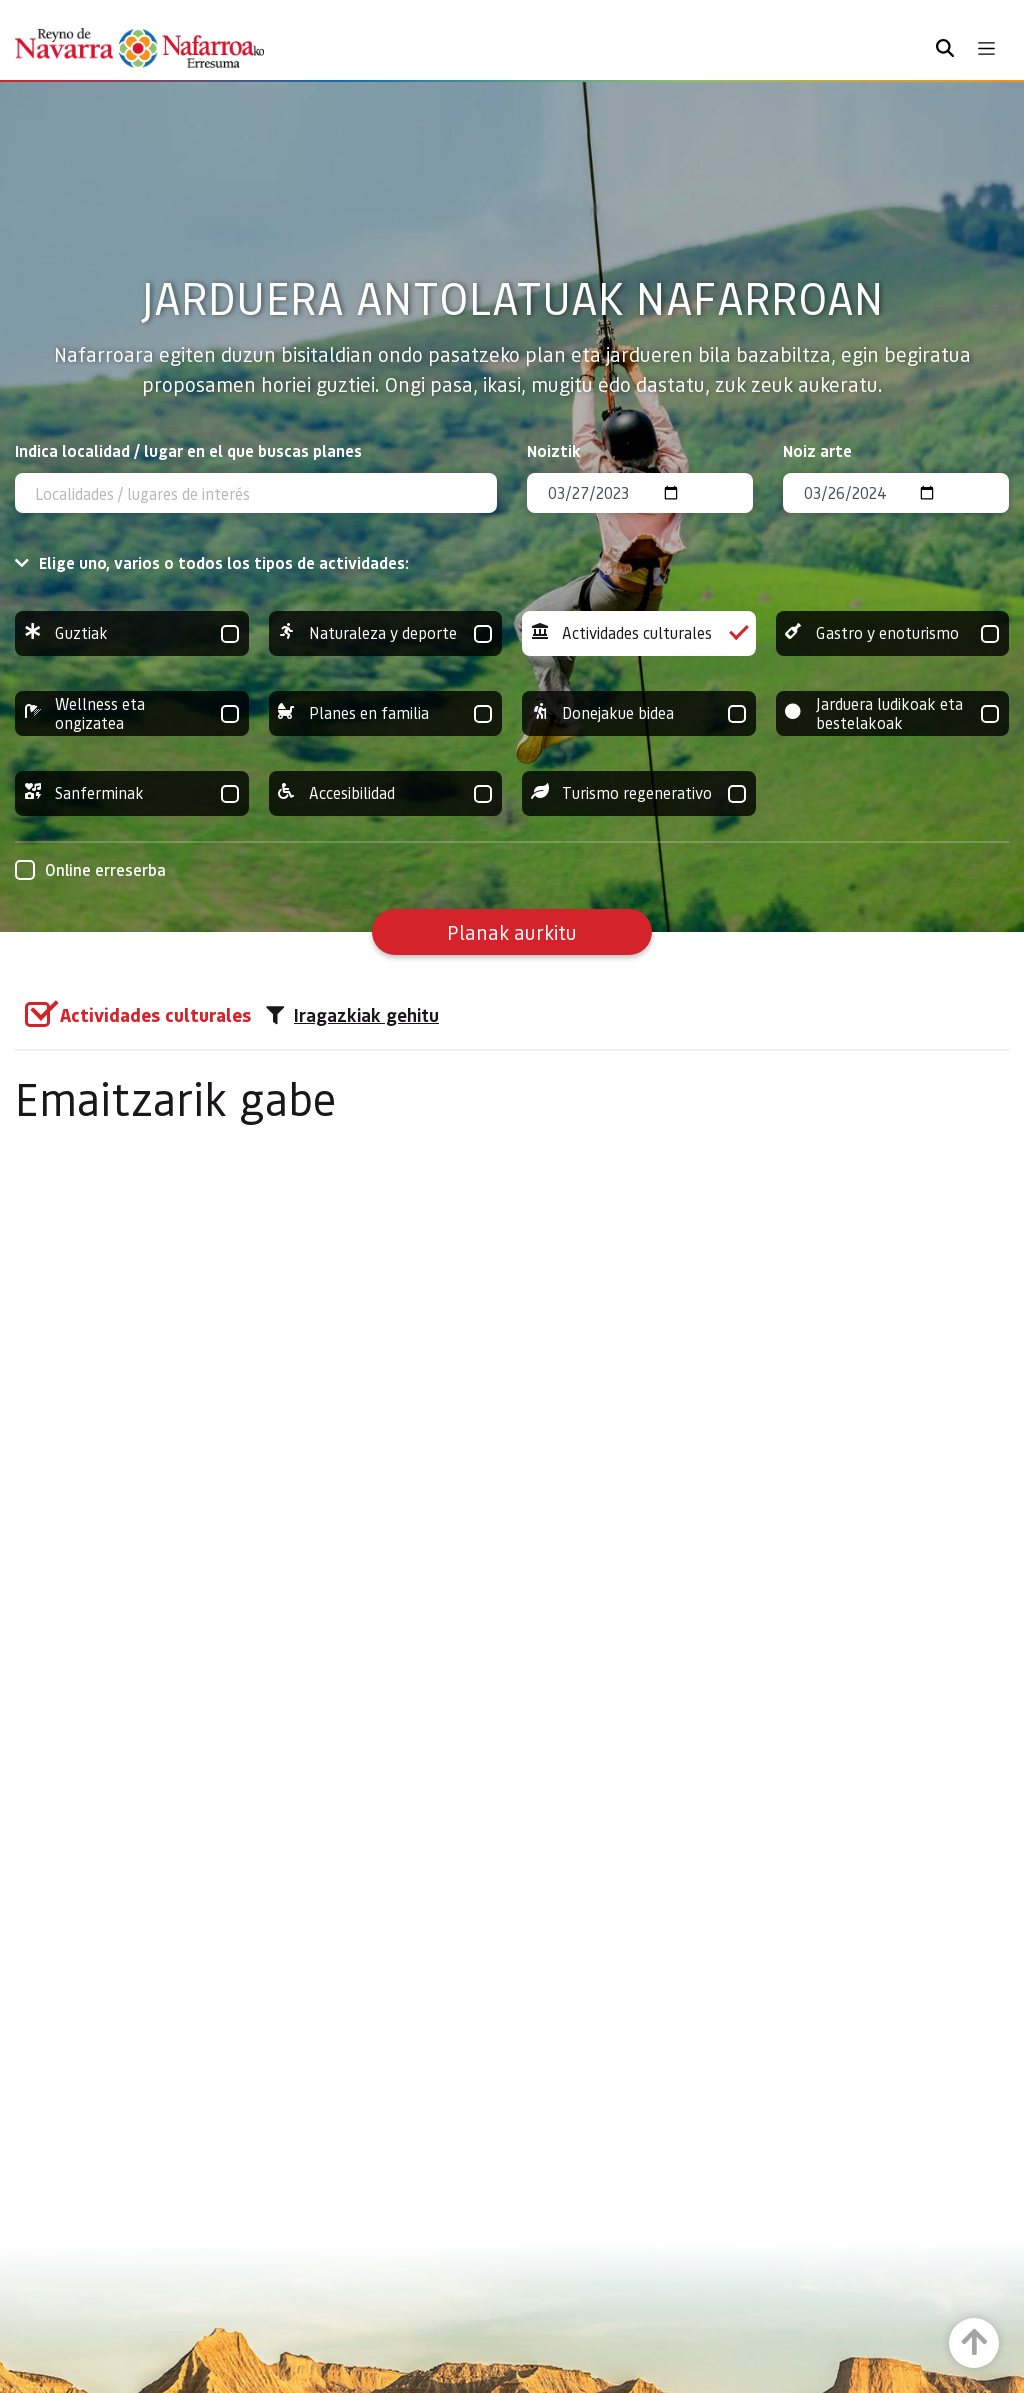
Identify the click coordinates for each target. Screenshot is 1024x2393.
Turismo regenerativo (639, 793)
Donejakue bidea (639, 713)
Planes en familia (386, 713)
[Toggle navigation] (986, 48)
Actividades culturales (639, 633)
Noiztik (554, 450)
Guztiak (132, 633)
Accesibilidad (386, 793)
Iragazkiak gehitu (352, 1015)
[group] (132, 633)
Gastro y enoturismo (893, 633)
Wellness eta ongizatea (132, 713)
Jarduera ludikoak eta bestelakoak (893, 713)
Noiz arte (817, 450)
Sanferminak (132, 793)
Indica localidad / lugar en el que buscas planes (188, 450)
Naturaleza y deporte (386, 633)
